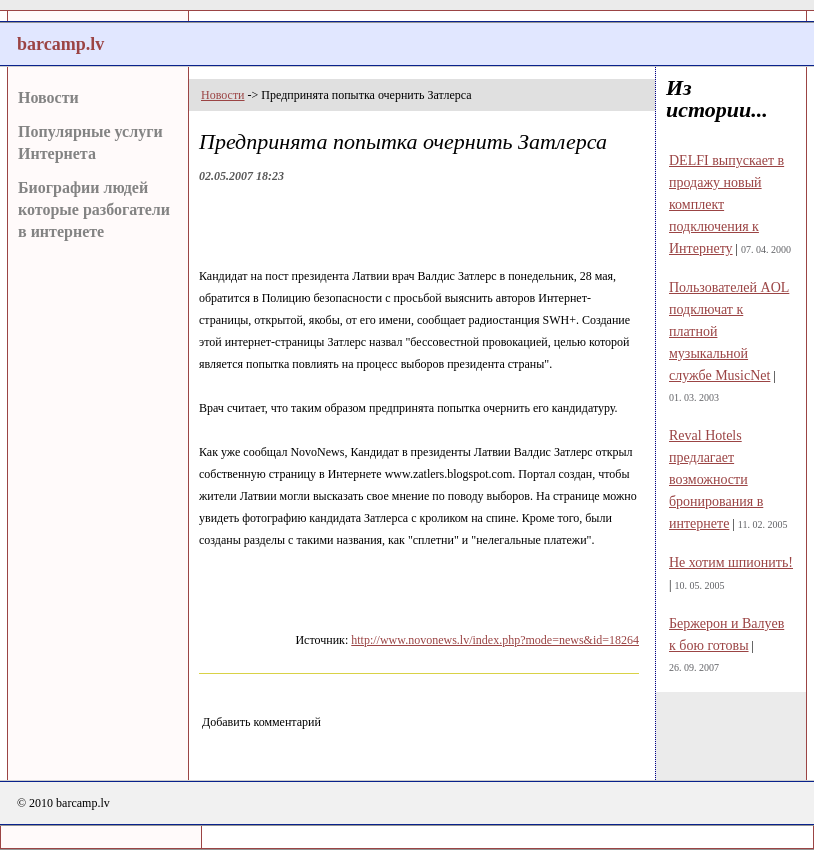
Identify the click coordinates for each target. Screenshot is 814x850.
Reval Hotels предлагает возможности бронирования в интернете (716, 479)
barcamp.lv (60, 44)
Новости (48, 97)
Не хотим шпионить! (731, 562)
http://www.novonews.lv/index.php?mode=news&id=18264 (495, 640)
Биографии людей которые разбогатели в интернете (94, 209)
